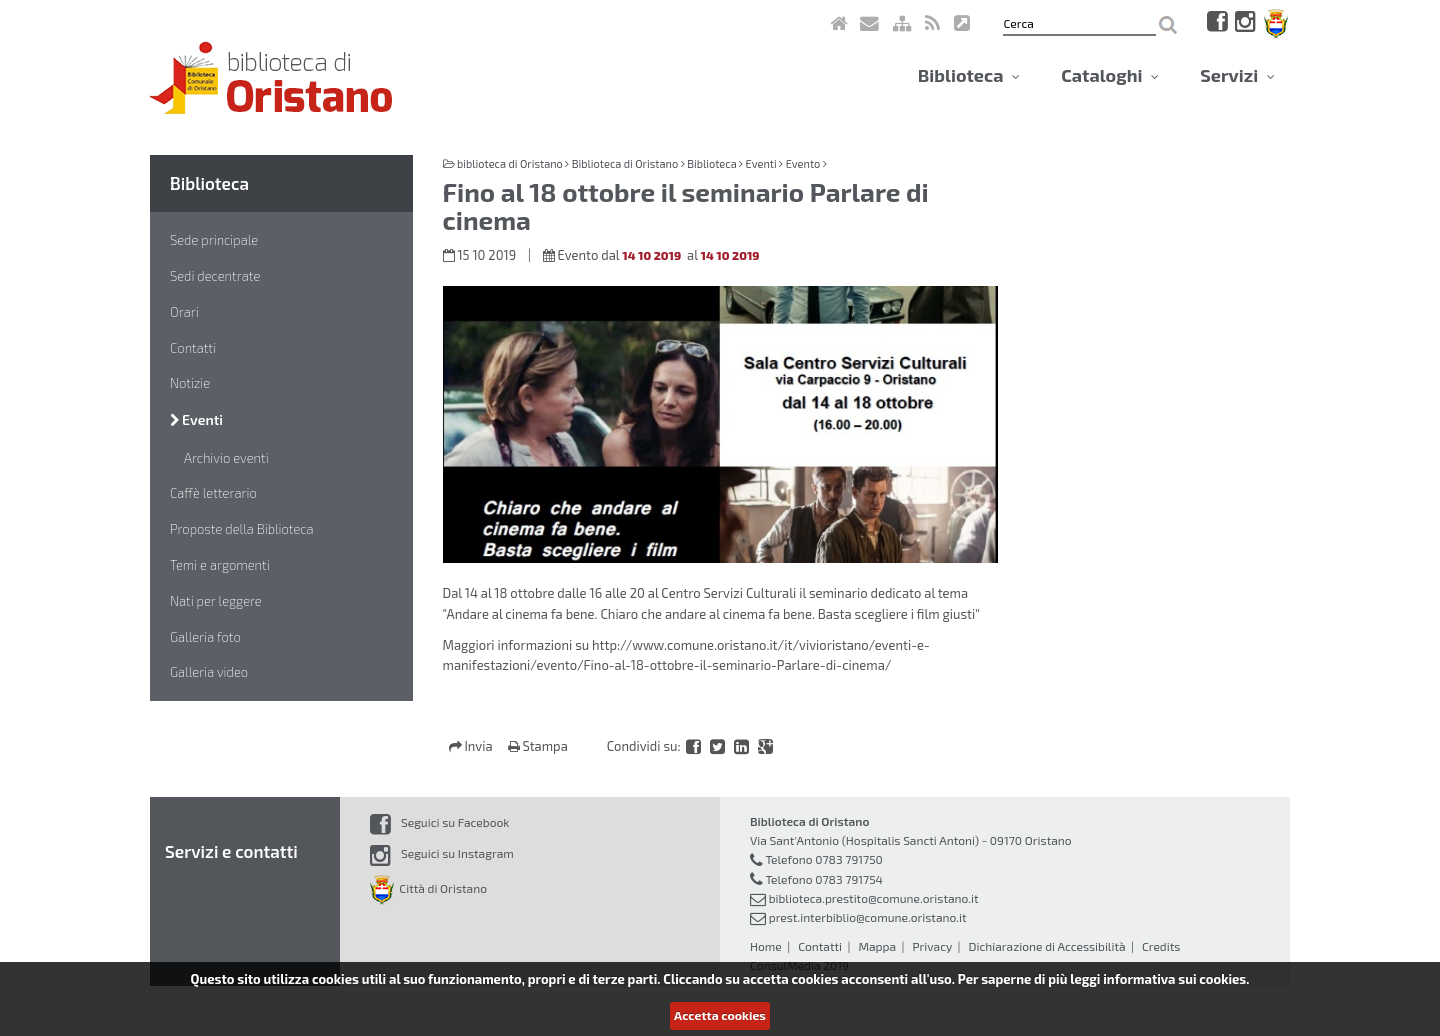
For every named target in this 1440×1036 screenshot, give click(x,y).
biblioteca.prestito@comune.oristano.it (874, 898)
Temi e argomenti (220, 565)
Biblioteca (969, 75)
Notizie (190, 383)
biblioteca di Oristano (510, 163)
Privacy (932, 946)
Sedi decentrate (215, 276)
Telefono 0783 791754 (824, 879)
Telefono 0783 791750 (823, 859)
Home (766, 946)
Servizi (1237, 75)
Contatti (193, 348)
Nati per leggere (216, 601)
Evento (803, 163)
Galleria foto (205, 637)
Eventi (196, 419)
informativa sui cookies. (1176, 979)
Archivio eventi (226, 458)
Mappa (877, 946)
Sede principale (214, 240)
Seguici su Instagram (442, 853)
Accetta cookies (720, 1015)
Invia (472, 746)
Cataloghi (1110, 75)
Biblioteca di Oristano (625, 163)
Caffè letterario (213, 493)
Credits (1161, 946)
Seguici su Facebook (439, 822)
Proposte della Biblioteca (242, 529)
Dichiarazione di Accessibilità (1046, 946)
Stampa (538, 746)
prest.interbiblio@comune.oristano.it (868, 917)
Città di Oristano (428, 888)
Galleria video (209, 672)
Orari (184, 312)
